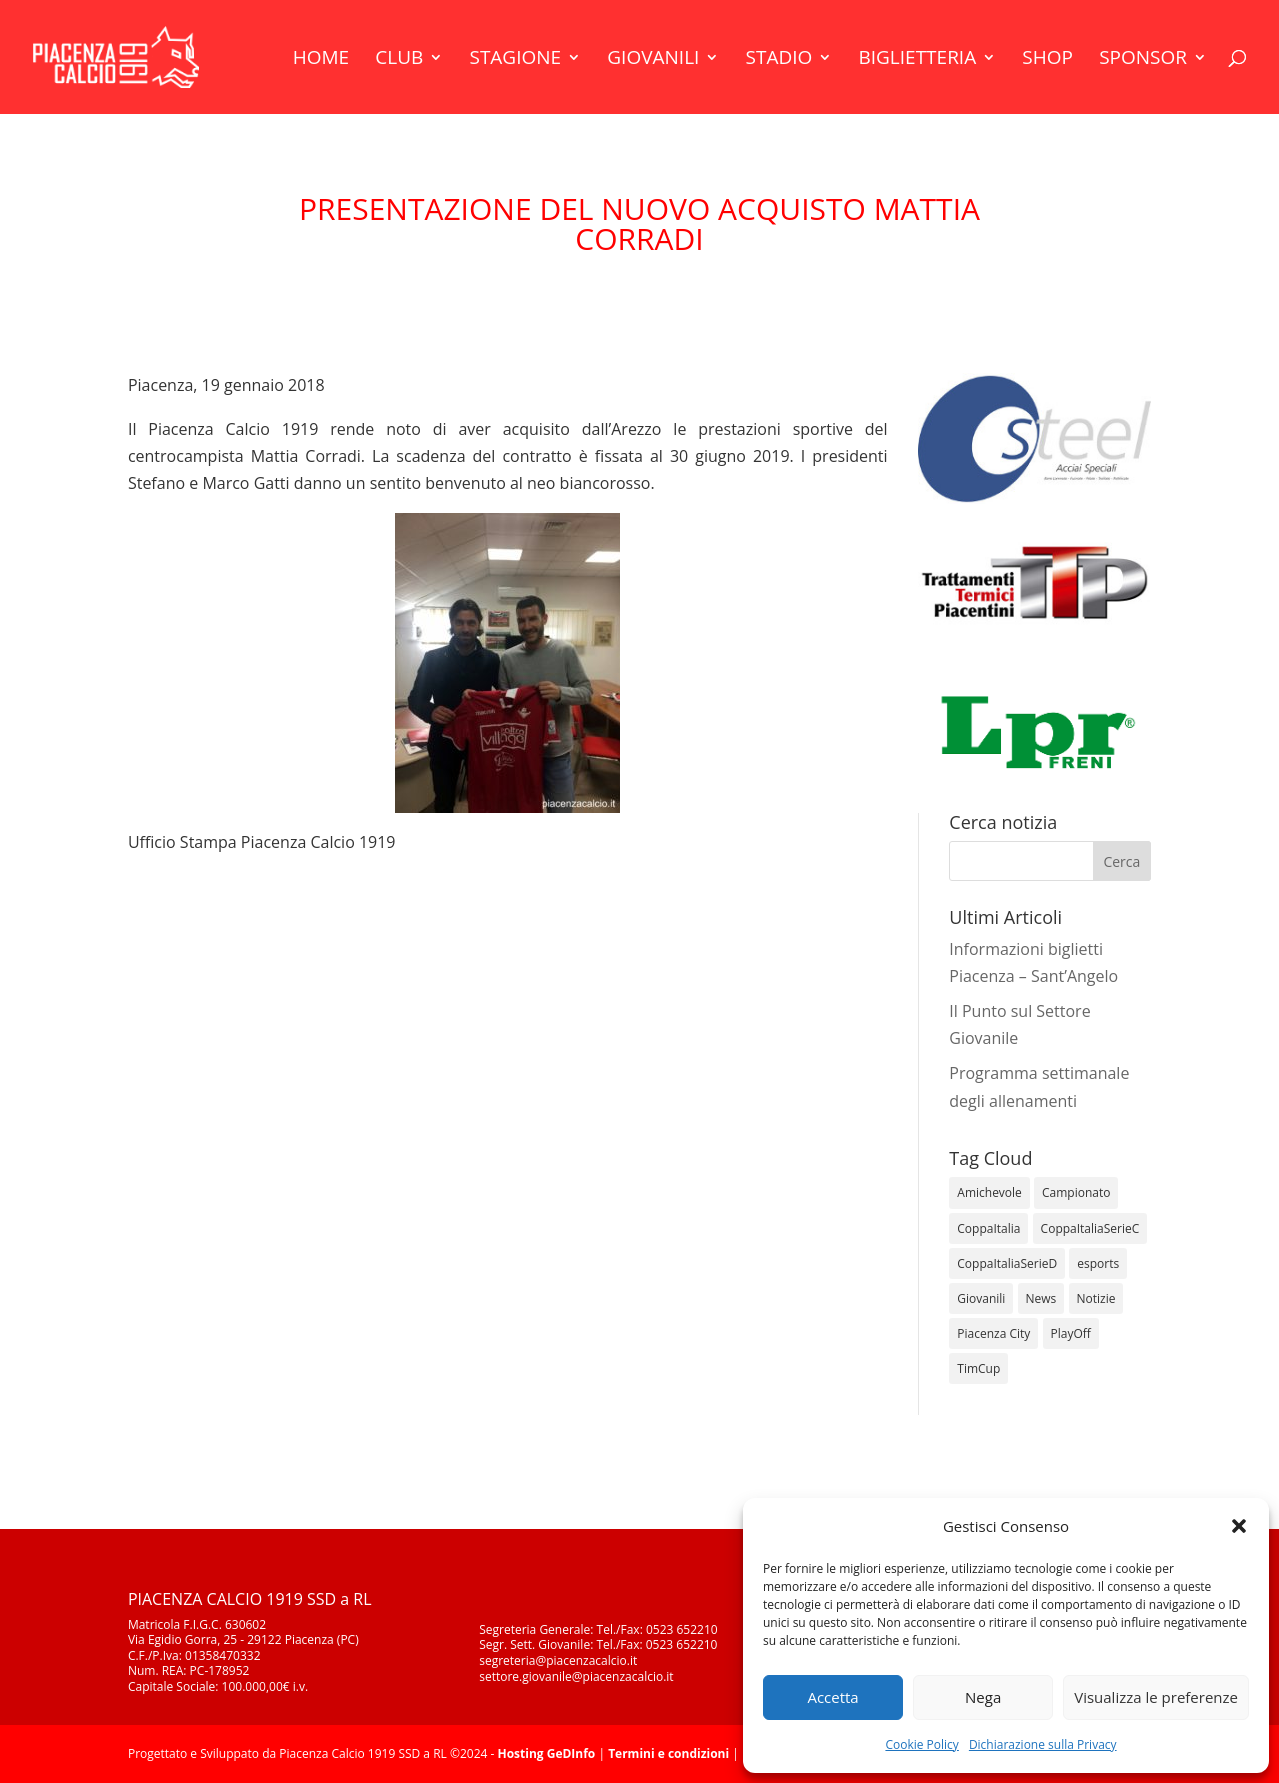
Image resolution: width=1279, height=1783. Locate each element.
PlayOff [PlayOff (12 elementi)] (1071, 1333)
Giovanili (653, 60)
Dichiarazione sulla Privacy (1043, 1744)
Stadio (779, 60)
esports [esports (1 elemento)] (1098, 1263)
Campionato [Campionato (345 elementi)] (1076, 1192)
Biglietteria (917, 60)
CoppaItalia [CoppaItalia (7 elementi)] (988, 1228)
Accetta (832, 1697)
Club (399, 60)
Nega (983, 1697)
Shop (1047, 60)
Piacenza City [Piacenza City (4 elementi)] (993, 1333)
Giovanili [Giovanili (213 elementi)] (981, 1298)
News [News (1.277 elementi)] (1041, 1298)
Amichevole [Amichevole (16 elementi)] (989, 1192)
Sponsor (1143, 60)
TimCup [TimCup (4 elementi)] (978, 1368)
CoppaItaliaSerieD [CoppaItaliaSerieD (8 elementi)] (1007, 1263)
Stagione (515, 60)
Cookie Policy (921, 1744)
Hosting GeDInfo (546, 1753)
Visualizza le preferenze (1156, 1697)
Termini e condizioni (668, 1753)
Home (321, 60)
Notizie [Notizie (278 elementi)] (1096, 1298)
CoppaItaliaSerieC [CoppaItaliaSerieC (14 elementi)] (1090, 1228)
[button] (1239, 1526)
